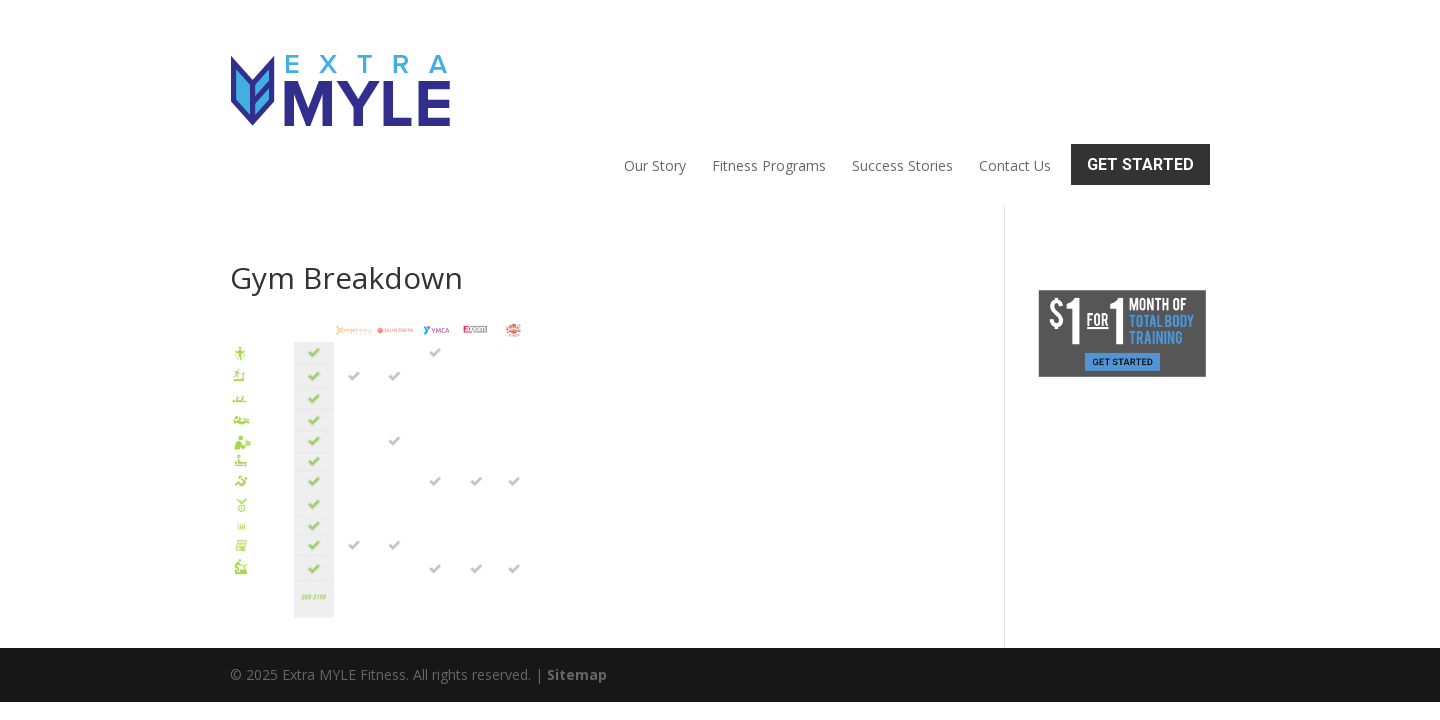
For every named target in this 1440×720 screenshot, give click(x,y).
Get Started (1140, 74)
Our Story (655, 76)
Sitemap (577, 589)
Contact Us (1015, 76)
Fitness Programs (769, 76)
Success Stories (902, 76)
